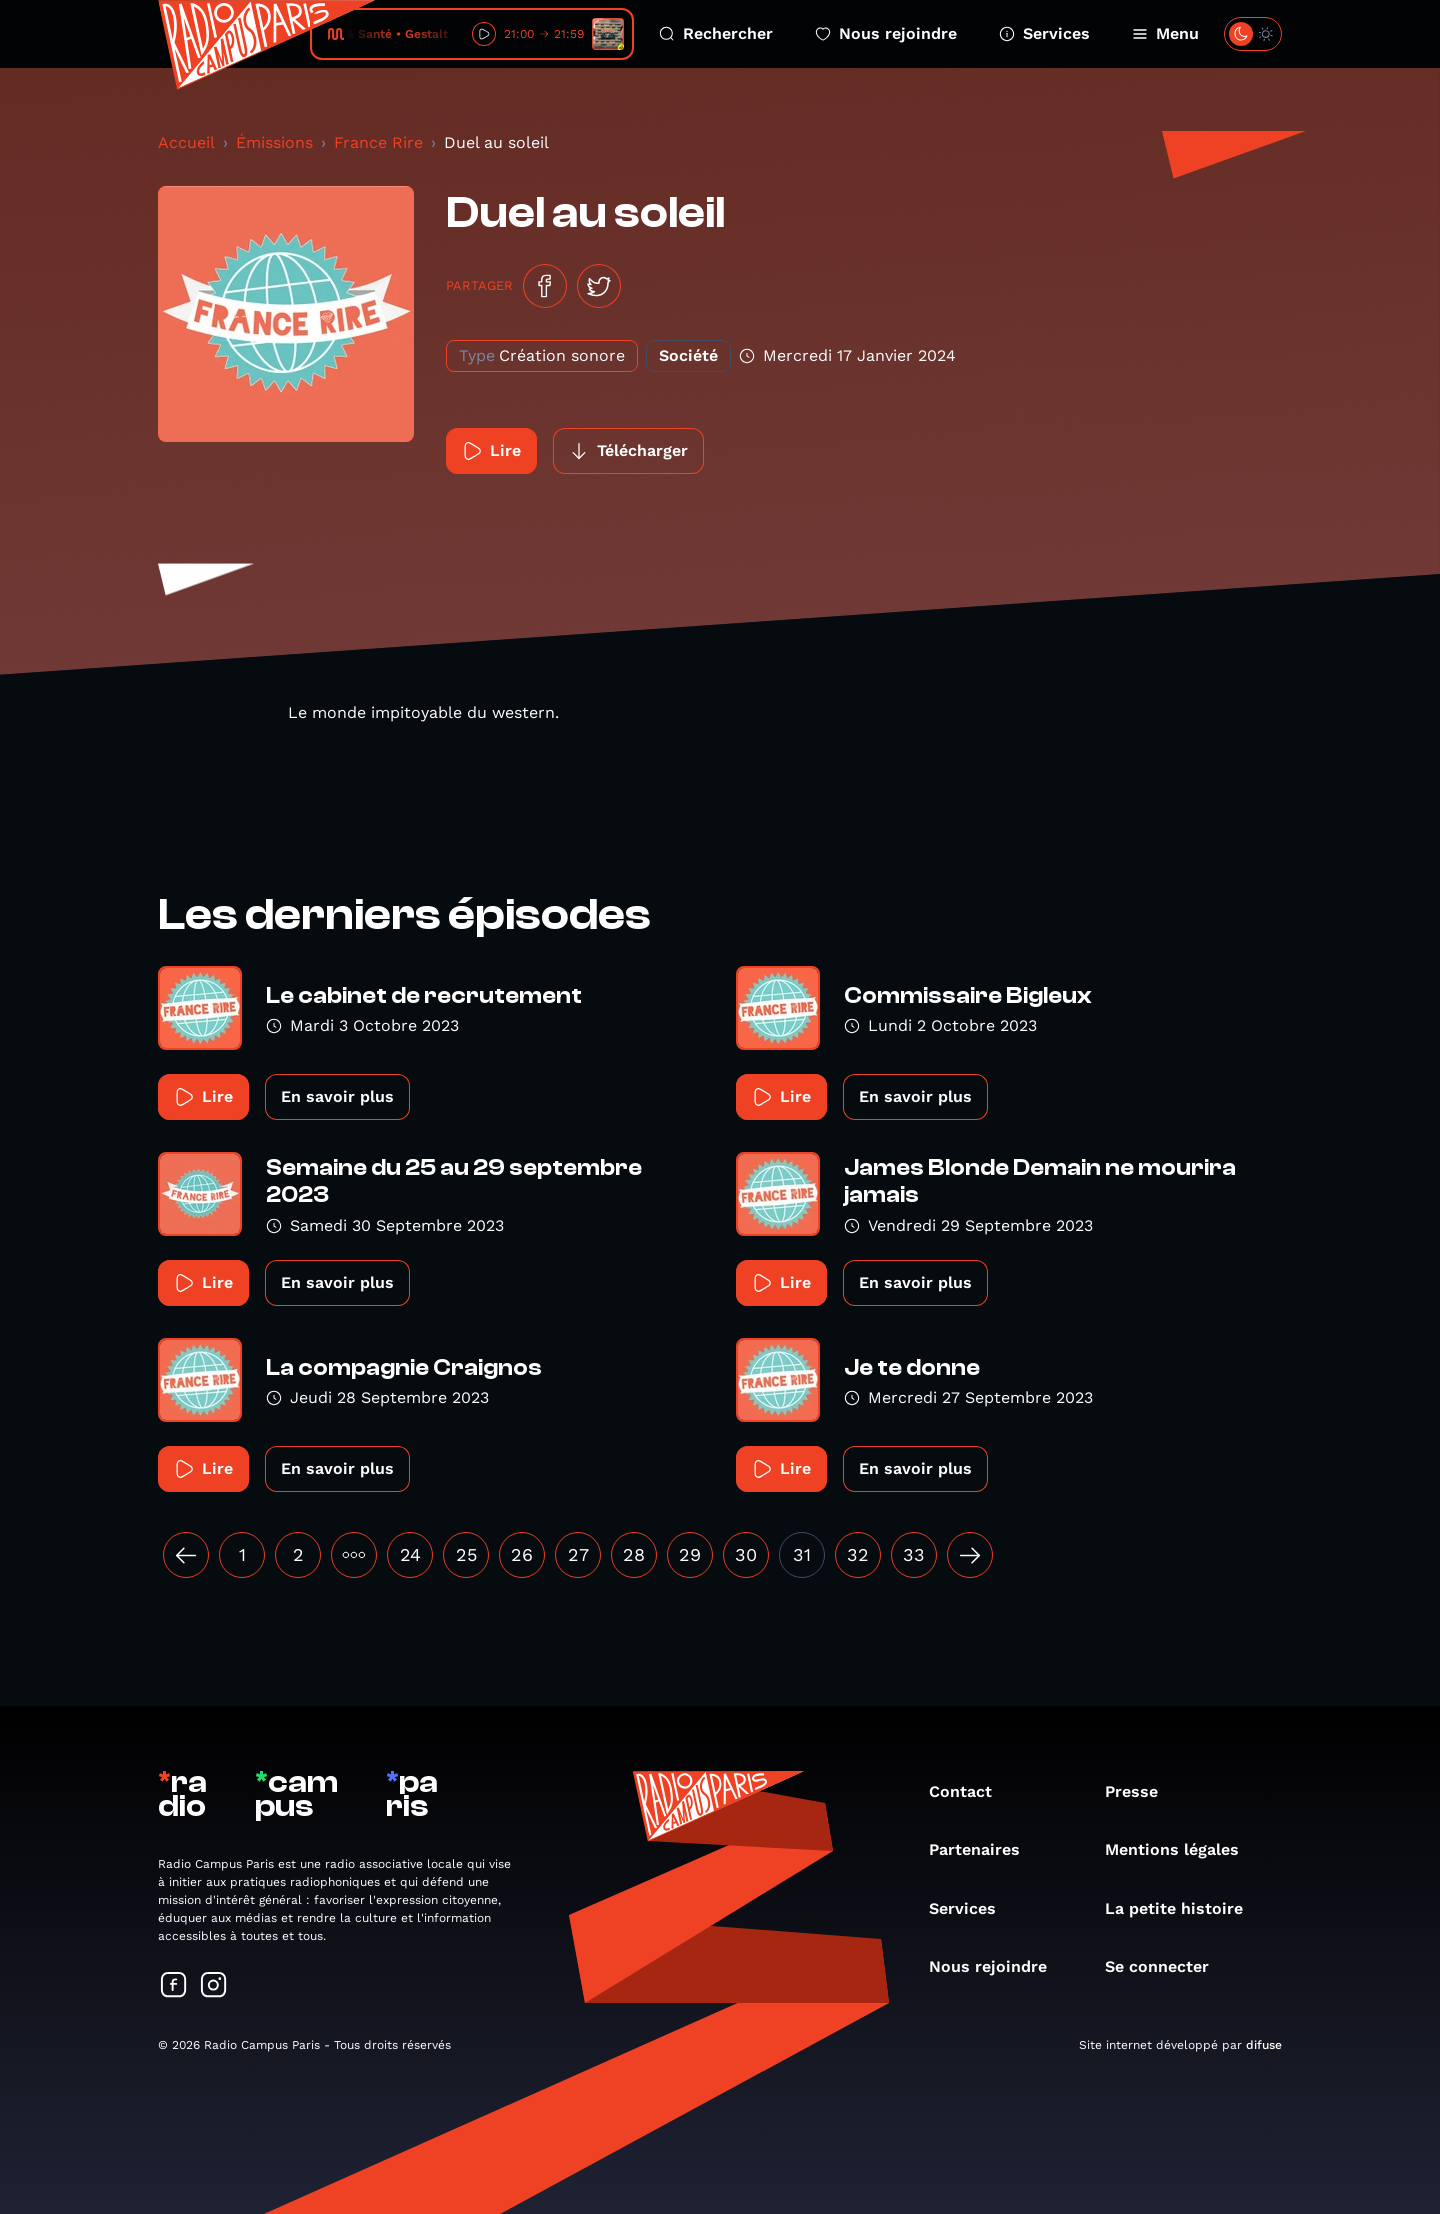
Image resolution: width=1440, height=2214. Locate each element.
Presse (1141, 1791)
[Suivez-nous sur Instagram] (214, 1986)
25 (466, 1554)
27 (578, 1554)
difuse (1264, 2045)
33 (914, 1554)
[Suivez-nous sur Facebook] (174, 1986)
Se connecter (1167, 1966)
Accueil (186, 142)
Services (1044, 33)
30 (746, 1554)
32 (858, 1554)
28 (634, 1554)
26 (522, 1554)
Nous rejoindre (886, 33)
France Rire (378, 142)
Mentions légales (1182, 1849)
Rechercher (716, 33)
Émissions (274, 142)
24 (410, 1554)
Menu (1165, 33)
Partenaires (984, 1849)
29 (690, 1554)
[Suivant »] (970, 1555)
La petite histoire (1184, 1908)
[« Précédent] (186, 1555)
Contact (970, 1791)
